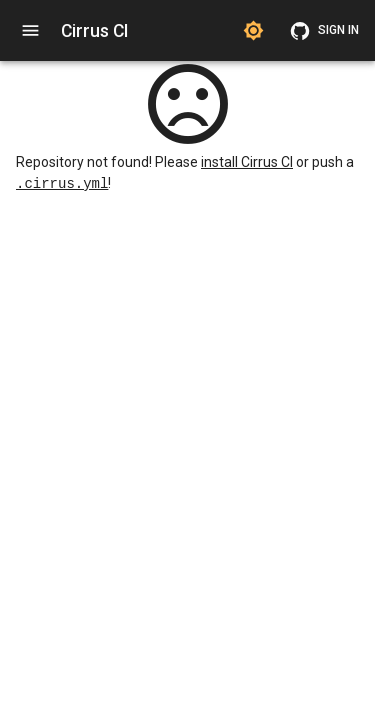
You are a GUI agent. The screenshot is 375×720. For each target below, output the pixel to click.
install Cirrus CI (247, 162)
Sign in (326, 30)
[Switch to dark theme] (253, 30)
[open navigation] (30, 30)
